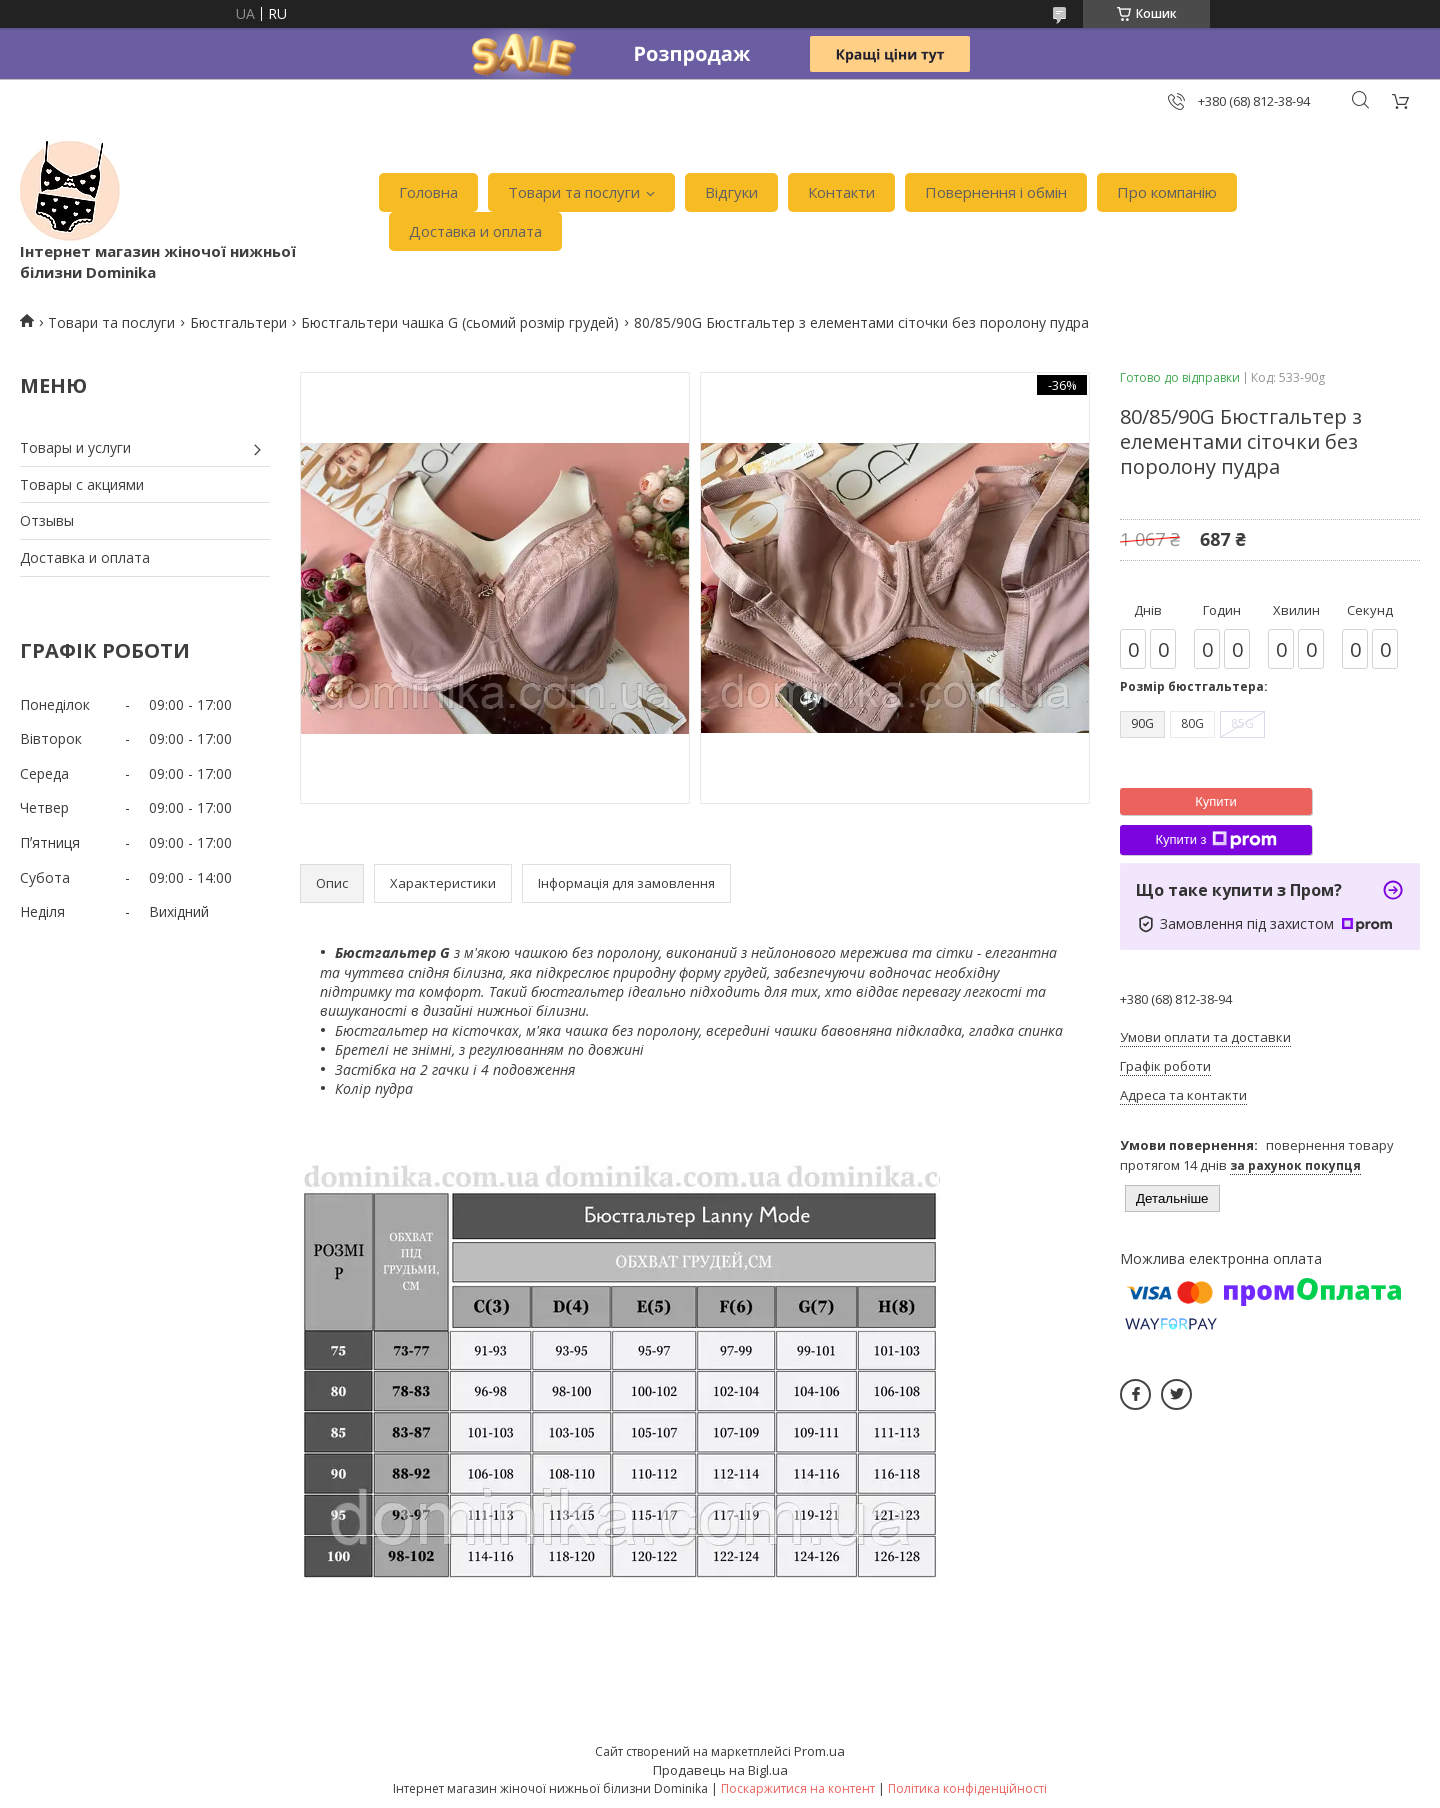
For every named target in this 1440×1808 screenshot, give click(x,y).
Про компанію (1167, 192)
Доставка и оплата (475, 231)
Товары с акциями (82, 484)
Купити (1216, 801)
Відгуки (731, 192)
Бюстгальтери (238, 322)
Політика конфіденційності (967, 1788)
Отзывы (47, 520)
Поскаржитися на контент (798, 1788)
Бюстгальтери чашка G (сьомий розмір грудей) (460, 322)
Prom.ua (819, 1751)
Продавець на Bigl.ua (720, 1770)
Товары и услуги (75, 447)
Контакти (841, 192)
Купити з (1215, 840)
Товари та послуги (574, 192)
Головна (428, 192)
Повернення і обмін (996, 192)
